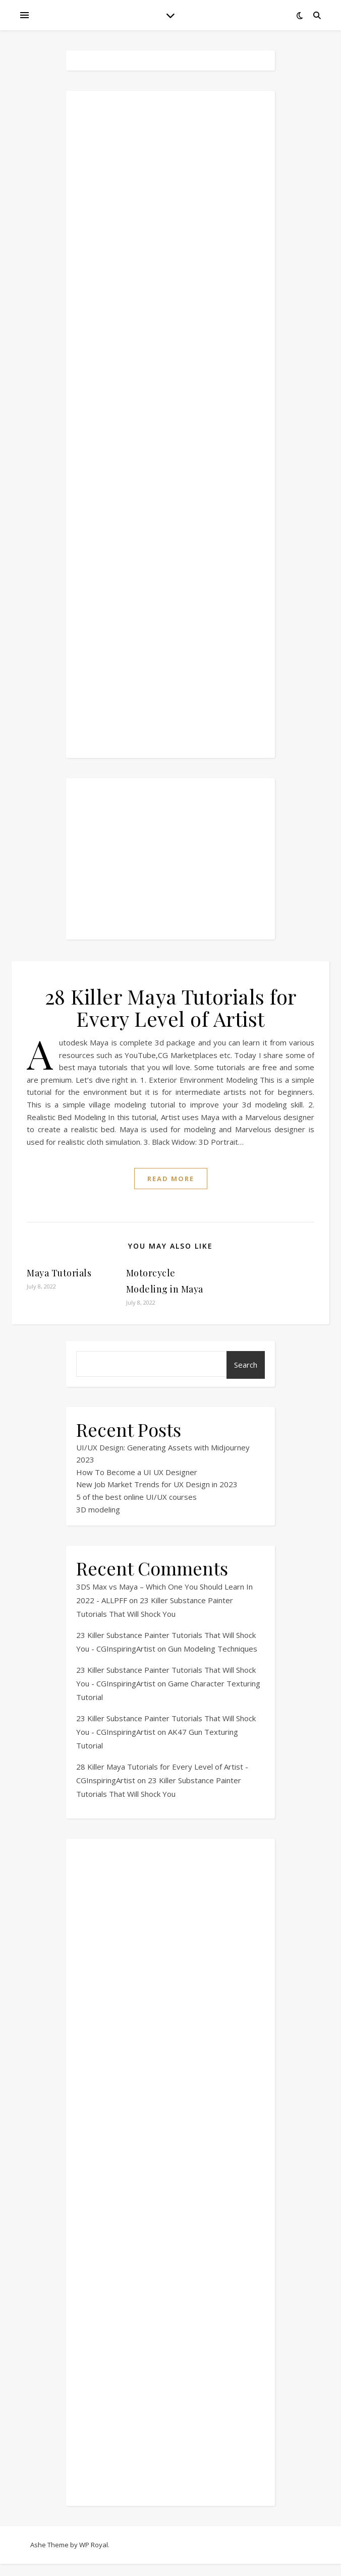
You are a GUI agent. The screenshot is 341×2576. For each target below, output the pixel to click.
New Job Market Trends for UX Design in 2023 (157, 1484)
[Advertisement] (170, 424)
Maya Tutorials (59, 1273)
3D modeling (98, 1509)
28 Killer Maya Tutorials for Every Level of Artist (171, 1007)
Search (245, 1365)
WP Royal (93, 2544)
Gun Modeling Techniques (212, 1649)
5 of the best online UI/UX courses (136, 1497)
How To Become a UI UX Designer (136, 1472)
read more (170, 1178)
